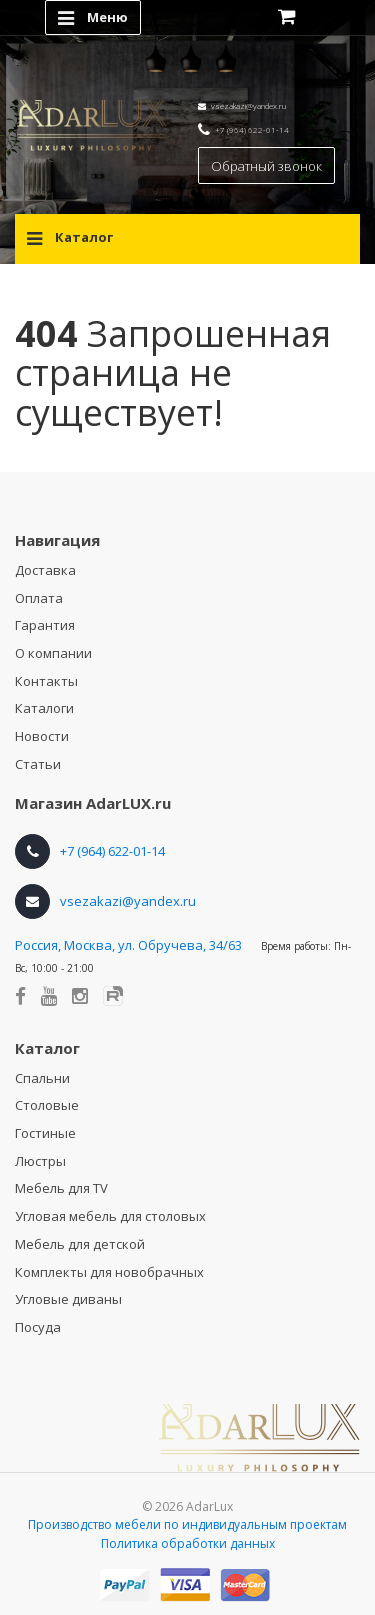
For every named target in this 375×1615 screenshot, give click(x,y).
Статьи (38, 764)
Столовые (47, 1105)
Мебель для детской (80, 1244)
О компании (53, 653)
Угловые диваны (68, 1299)
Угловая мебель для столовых (110, 1216)
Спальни (42, 1078)
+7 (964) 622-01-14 (252, 129)
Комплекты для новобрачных (109, 1272)
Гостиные (45, 1133)
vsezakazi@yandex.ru (248, 105)
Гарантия (45, 625)
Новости (42, 736)
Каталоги (44, 708)
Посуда (38, 1327)
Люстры (40, 1161)
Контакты (46, 681)
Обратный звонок (266, 166)
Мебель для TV (61, 1188)
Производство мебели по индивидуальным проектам (187, 1524)
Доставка (45, 570)
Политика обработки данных (188, 1543)
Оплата (39, 598)
